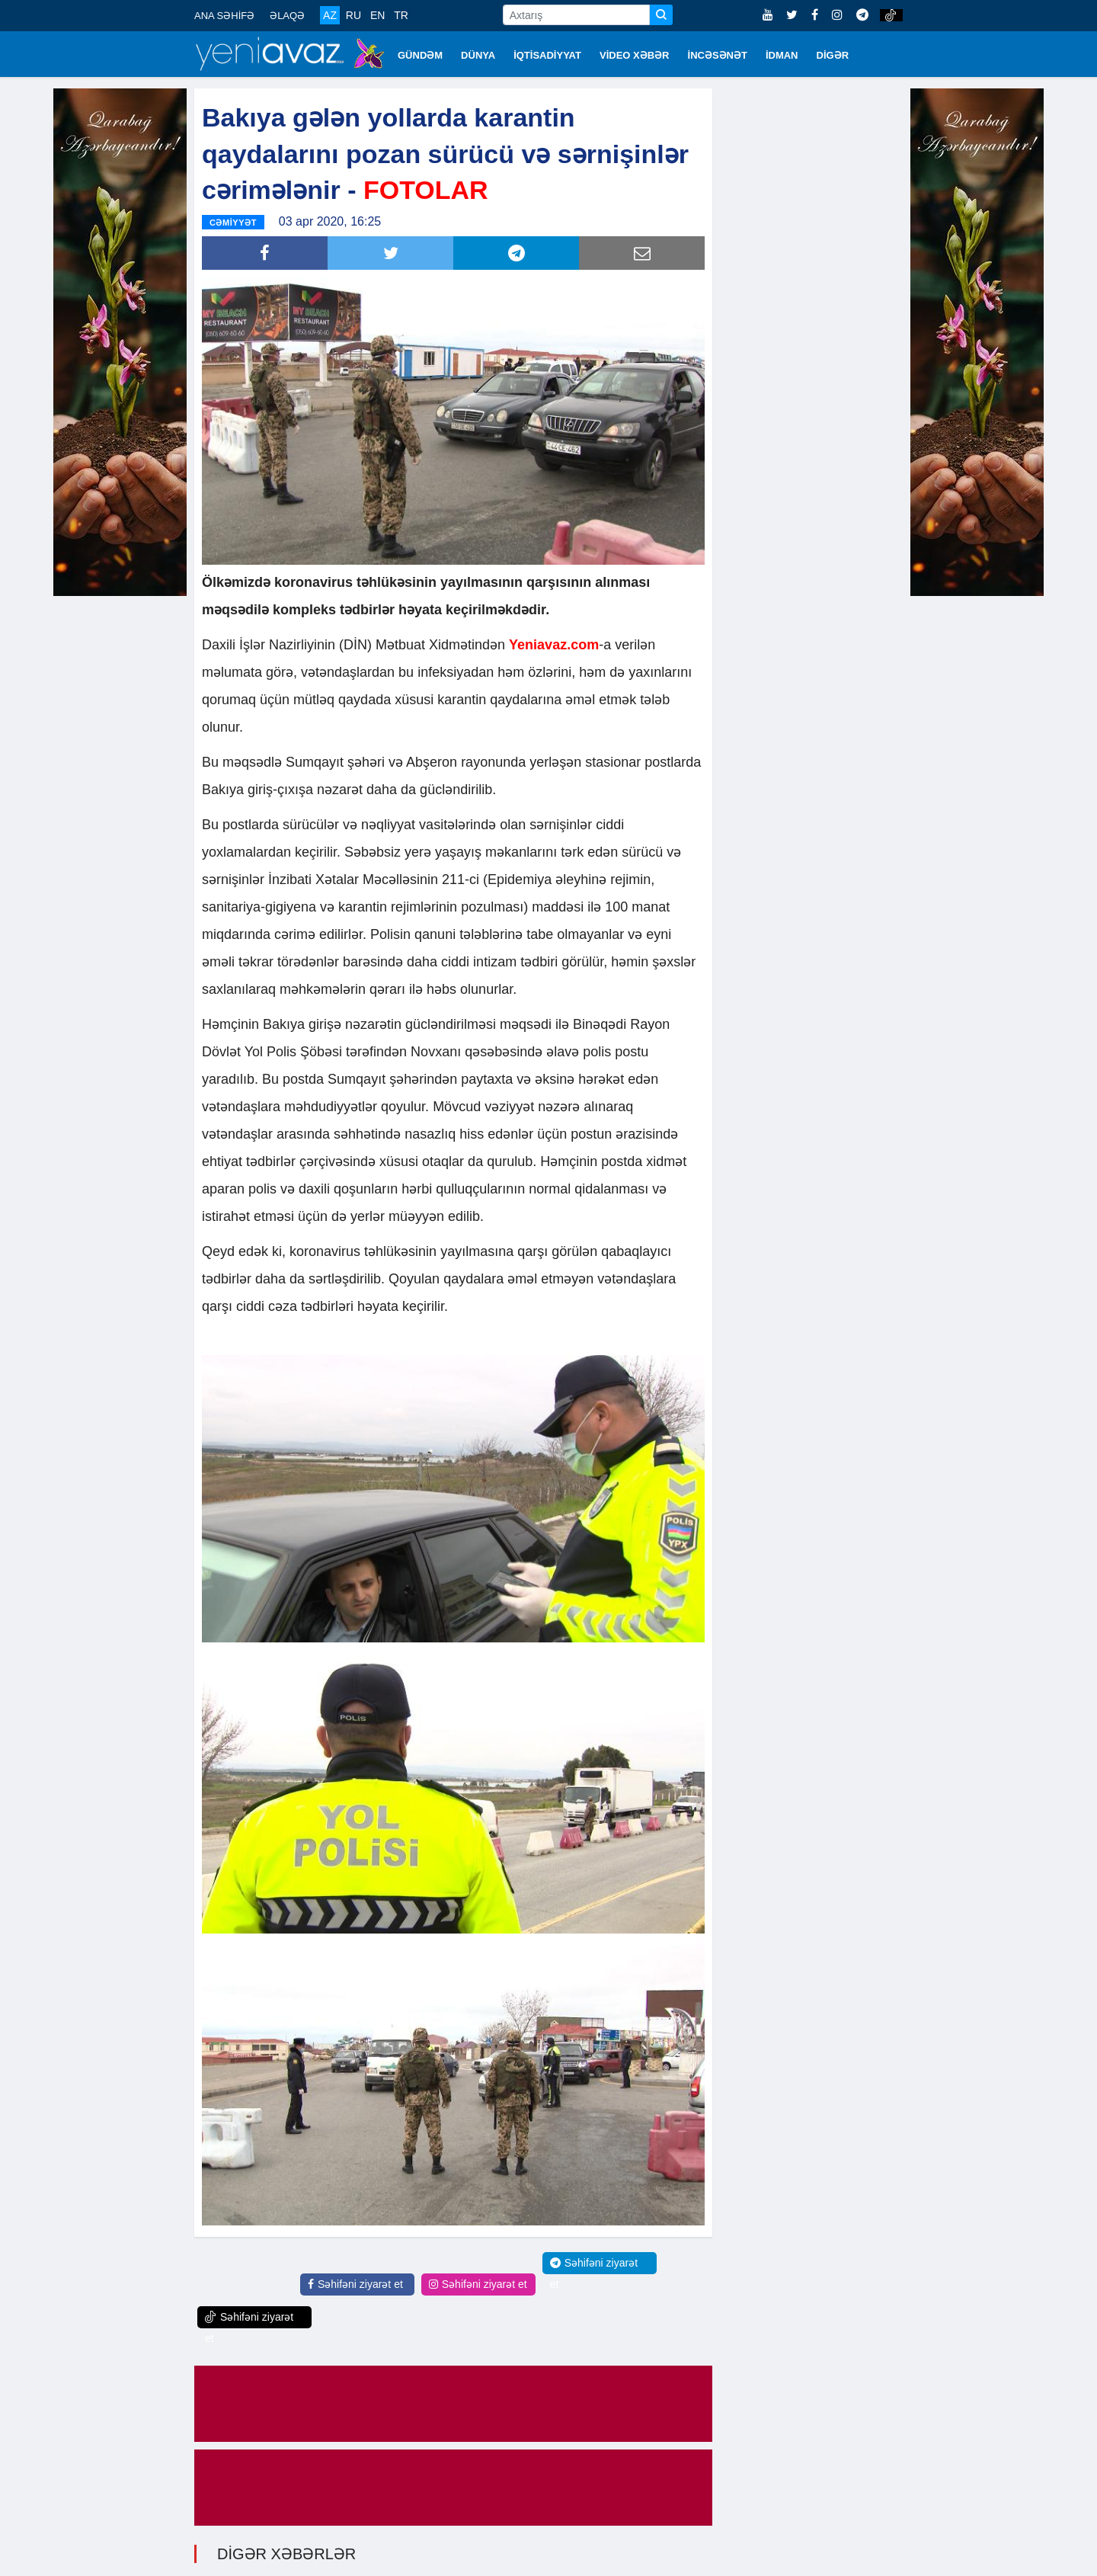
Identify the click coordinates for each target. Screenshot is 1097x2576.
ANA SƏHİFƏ (224, 15)
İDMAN (782, 55)
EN (377, 15)
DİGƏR (833, 55)
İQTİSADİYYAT (547, 55)
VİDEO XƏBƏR (635, 55)
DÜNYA (478, 55)
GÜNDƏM (420, 55)
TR (401, 15)
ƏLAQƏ (287, 15)
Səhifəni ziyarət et (355, 2282)
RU (353, 15)
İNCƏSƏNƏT (717, 55)
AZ (330, 15)
